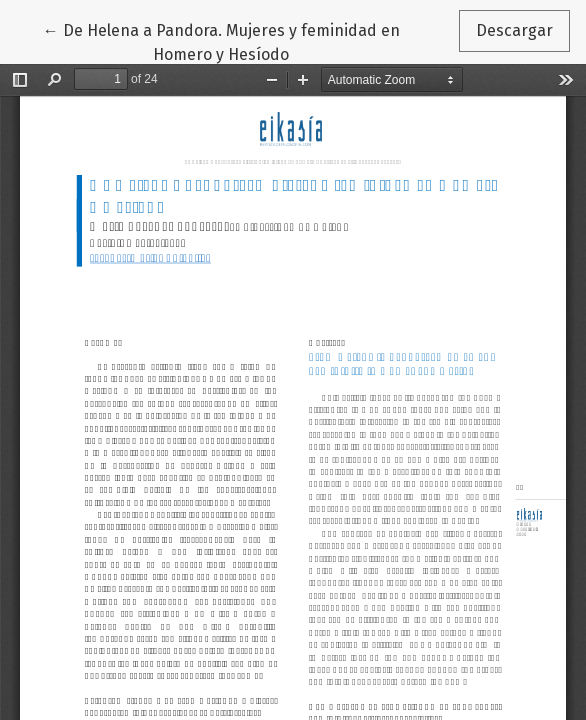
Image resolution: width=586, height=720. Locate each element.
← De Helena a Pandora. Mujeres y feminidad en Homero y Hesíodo (221, 41)
